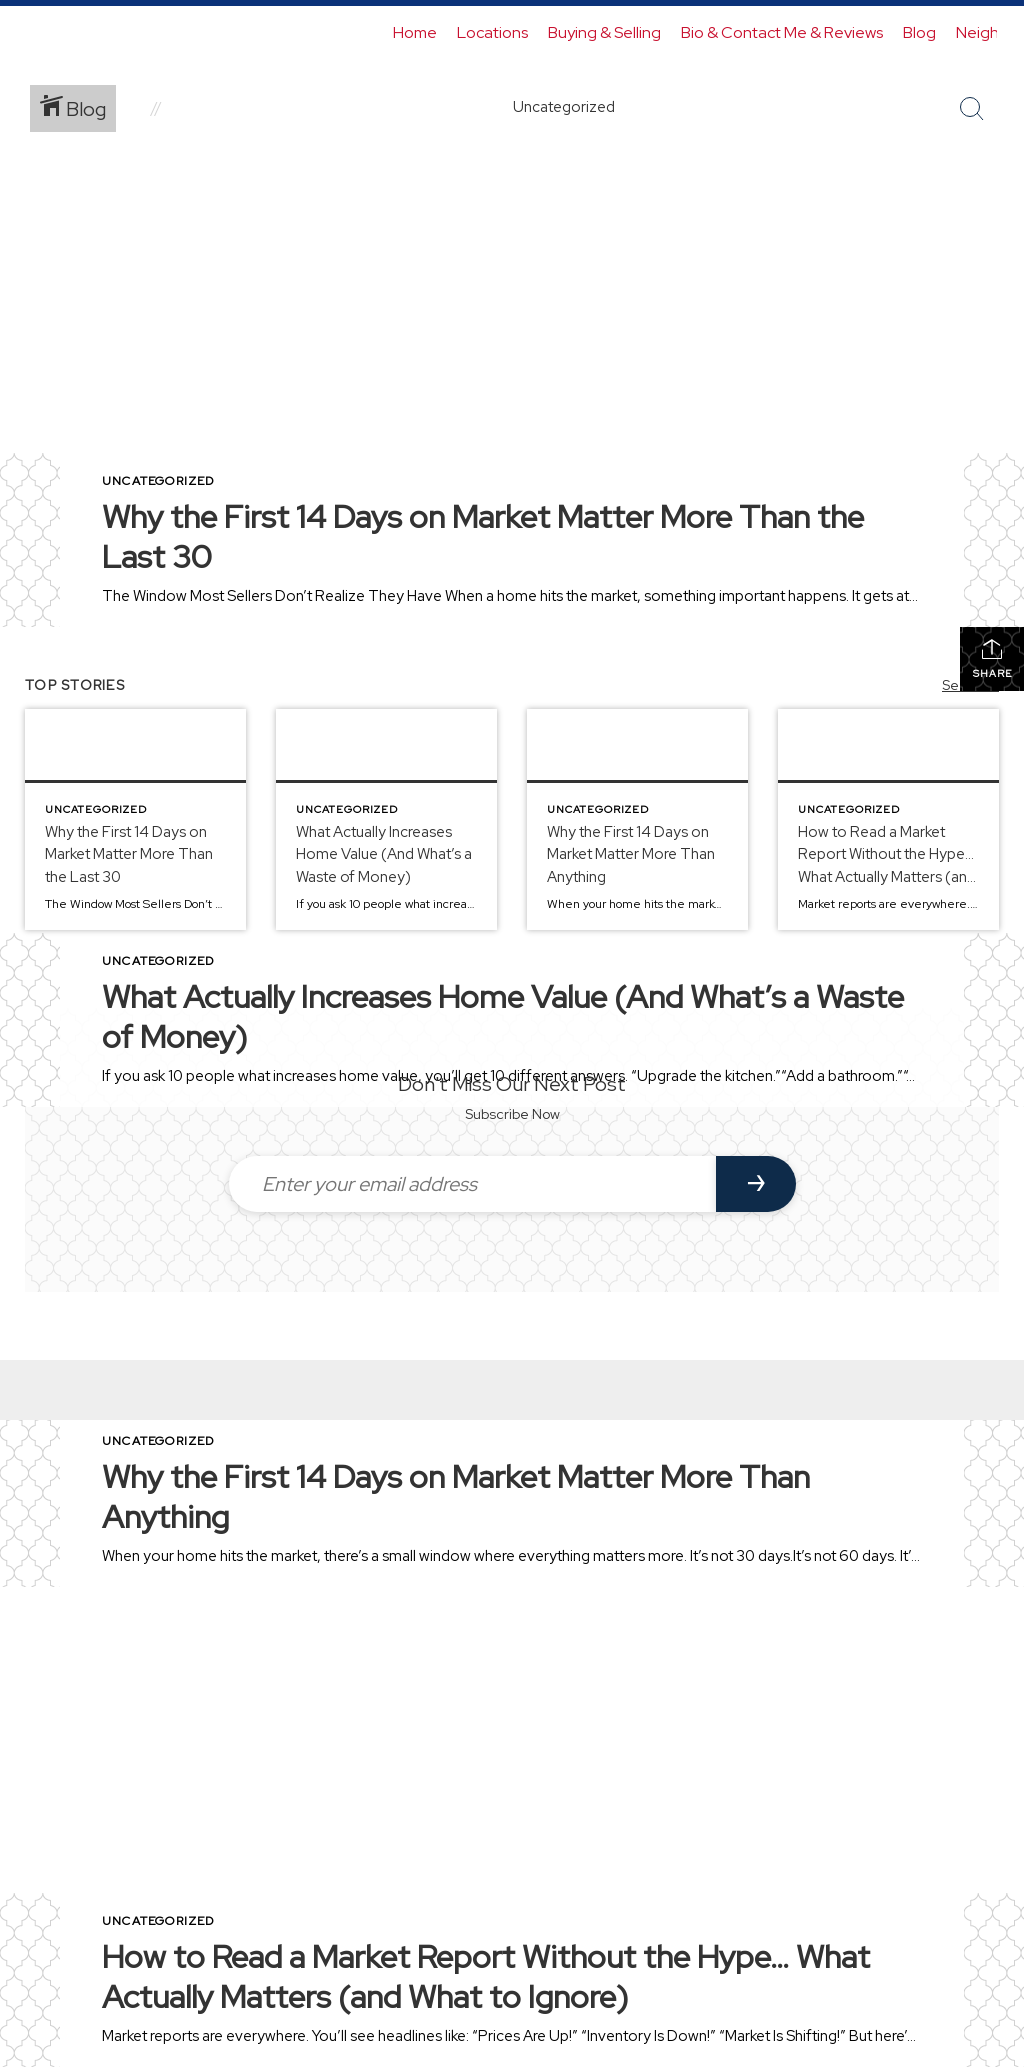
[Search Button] (972, 109)
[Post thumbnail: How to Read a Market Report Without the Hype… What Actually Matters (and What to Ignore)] (888, 819)
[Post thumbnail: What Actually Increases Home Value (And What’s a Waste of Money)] (386, 819)
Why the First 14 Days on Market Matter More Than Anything (456, 1496)
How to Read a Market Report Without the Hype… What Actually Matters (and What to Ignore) (486, 1976)
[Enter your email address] (472, 1184)
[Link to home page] (37, 33)
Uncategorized (158, 481)
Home (415, 32)
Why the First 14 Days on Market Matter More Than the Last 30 (483, 536)
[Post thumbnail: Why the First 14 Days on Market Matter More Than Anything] (637, 819)
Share (992, 658)
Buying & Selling (604, 32)
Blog (919, 32)
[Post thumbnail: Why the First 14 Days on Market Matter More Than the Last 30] (135, 819)
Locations (492, 32)
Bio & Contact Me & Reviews (782, 32)
